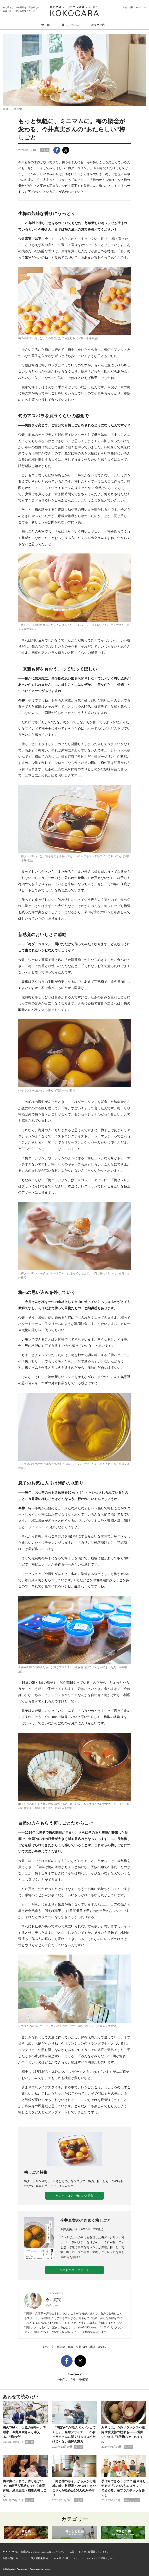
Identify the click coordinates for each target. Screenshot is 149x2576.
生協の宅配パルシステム (134, 7)
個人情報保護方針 (40, 2558)
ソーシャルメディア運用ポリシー (97, 2558)
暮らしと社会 (70, 25)
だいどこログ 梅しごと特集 (75, 2195)
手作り (63, 2379)
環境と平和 (98, 25)
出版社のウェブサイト (74, 2270)
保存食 (84, 2379)
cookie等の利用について (64, 2558)
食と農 (45, 25)
